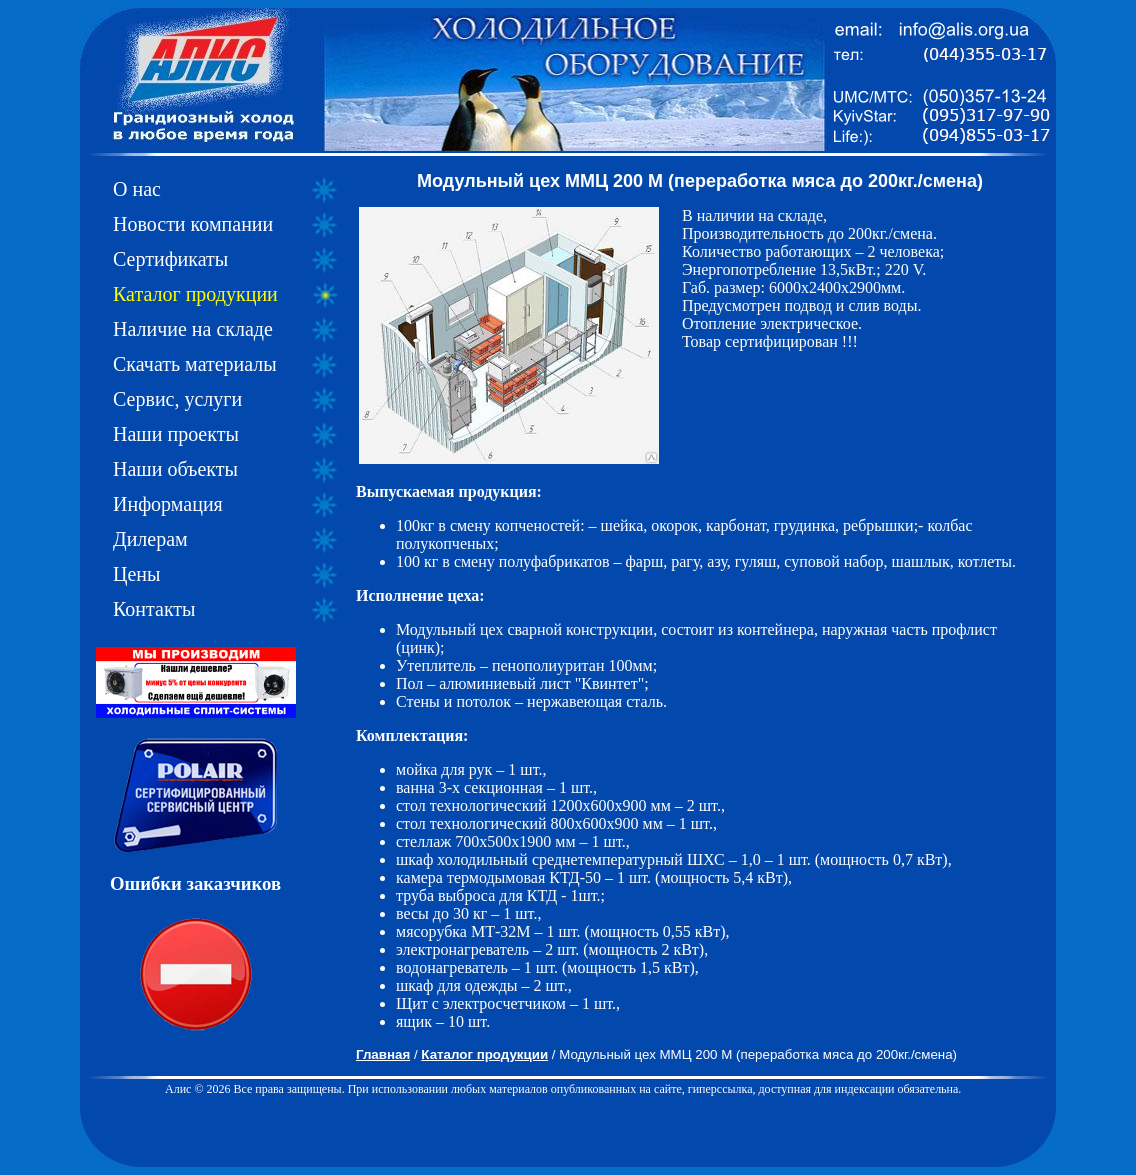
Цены (136, 574)
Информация (168, 504)
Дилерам (150, 539)
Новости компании (193, 224)
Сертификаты (170, 259)
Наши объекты (175, 469)
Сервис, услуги (177, 399)
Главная (383, 1054)
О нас (137, 189)
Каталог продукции (195, 294)
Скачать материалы (195, 364)
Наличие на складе (193, 329)
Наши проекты (176, 434)
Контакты (154, 609)
